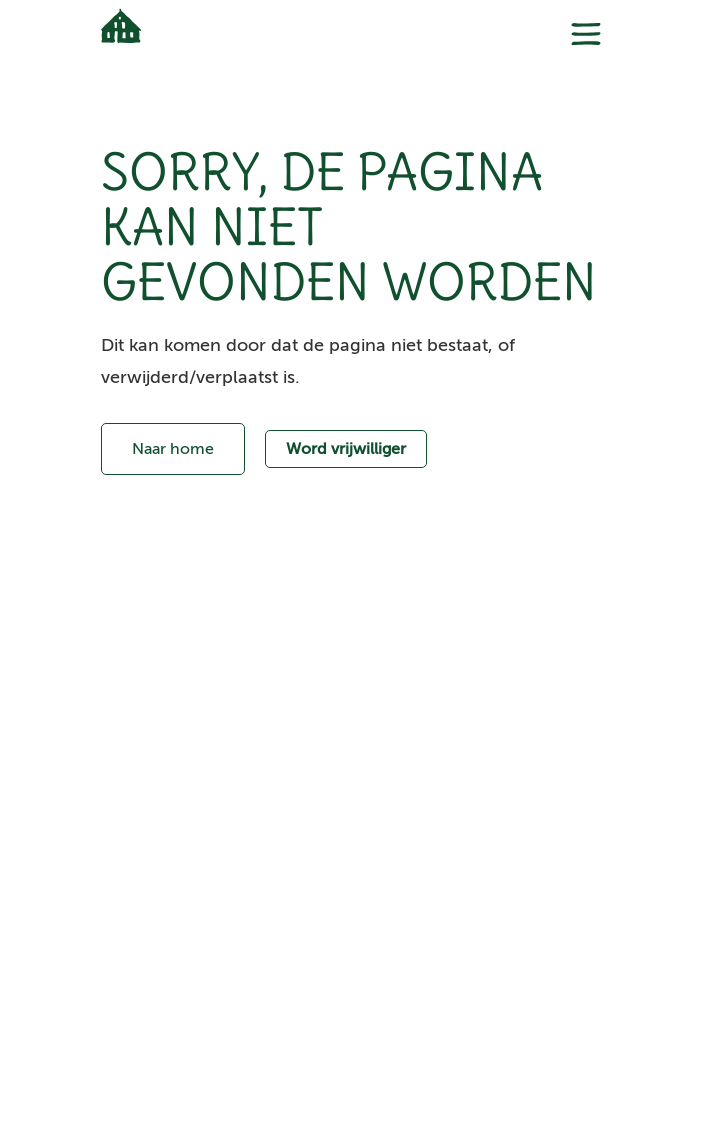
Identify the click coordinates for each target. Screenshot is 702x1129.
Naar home (173, 449)
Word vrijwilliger (346, 449)
